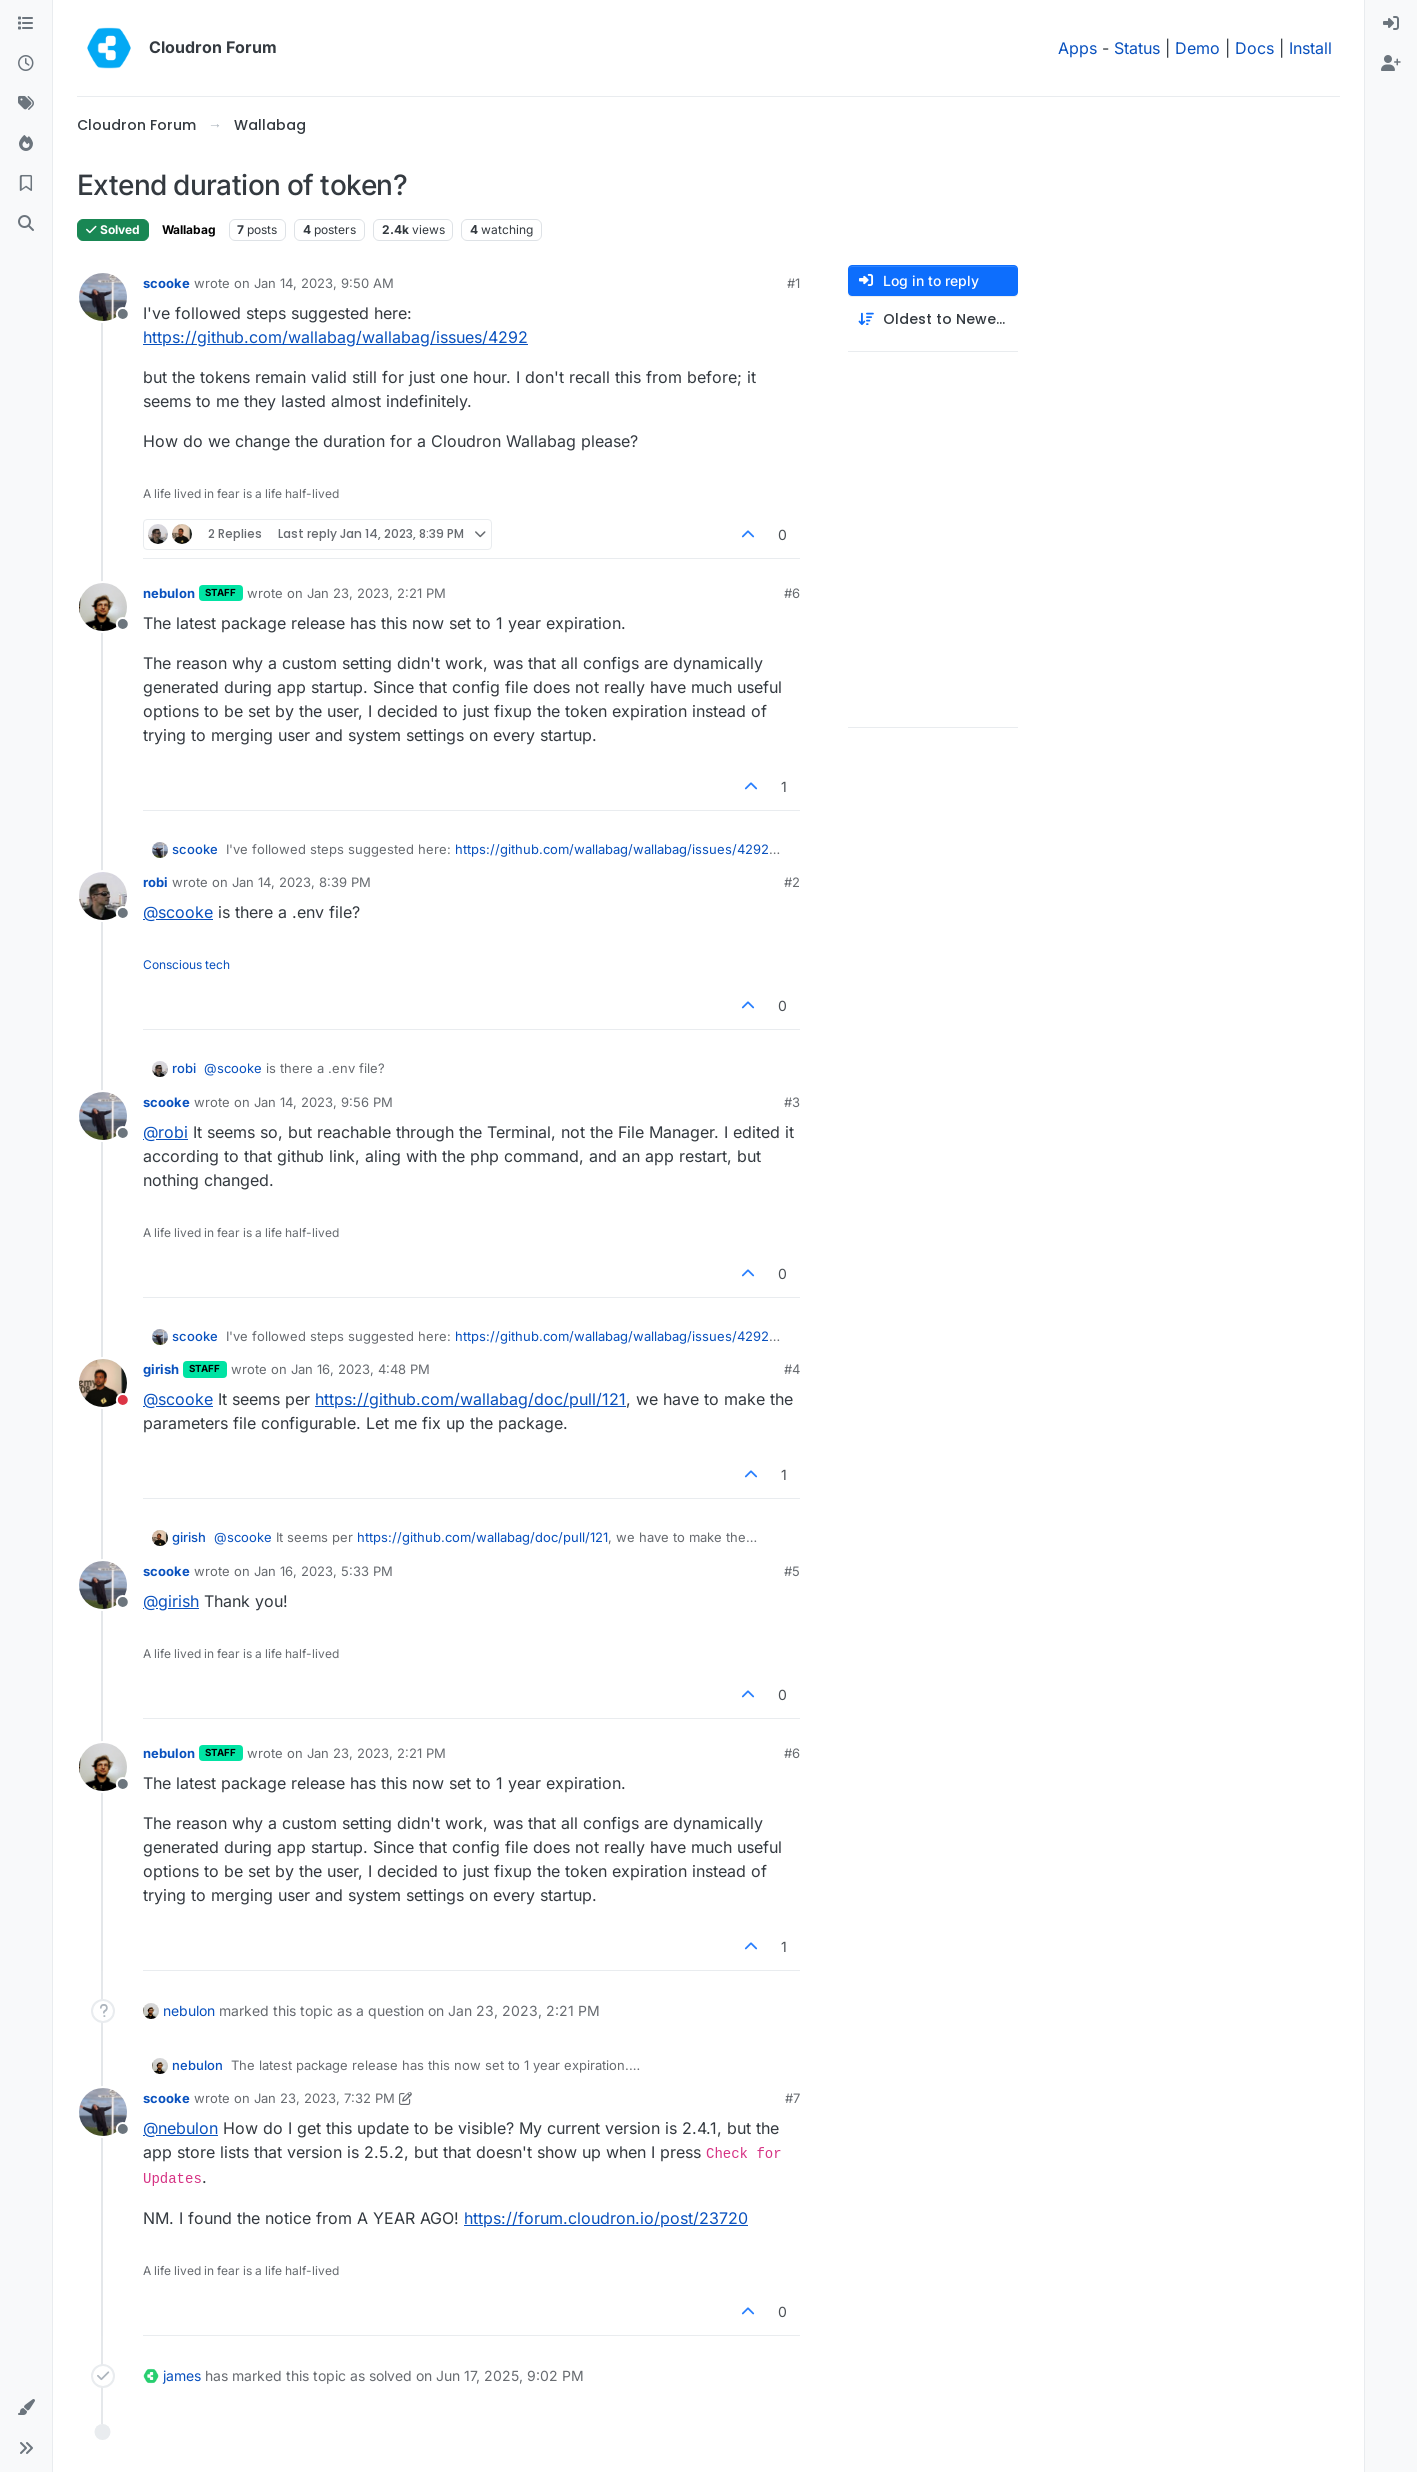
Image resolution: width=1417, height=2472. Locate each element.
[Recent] (26, 64)
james (182, 2375)
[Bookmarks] (26, 184)
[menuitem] (1391, 24)
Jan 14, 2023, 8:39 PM (301, 882)
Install (1310, 48)
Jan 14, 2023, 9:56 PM (323, 1102)
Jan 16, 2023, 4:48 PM (360, 1369)
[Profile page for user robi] (103, 896)
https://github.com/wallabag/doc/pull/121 (470, 1399)
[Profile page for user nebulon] (103, 607)
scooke (166, 283)
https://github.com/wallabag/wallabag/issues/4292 (335, 337)
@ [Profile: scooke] (178, 912)
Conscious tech (186, 964)
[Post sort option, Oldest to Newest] (933, 319)
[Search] (26, 224)
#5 (792, 1571)
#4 (792, 1369)
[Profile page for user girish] (103, 1383)
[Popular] (26, 144)
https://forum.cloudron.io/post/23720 (606, 2218)
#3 (792, 1102)
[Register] (1391, 64)
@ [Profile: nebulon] (180, 2128)
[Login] (1391, 24)
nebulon (169, 593)
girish (161, 1369)
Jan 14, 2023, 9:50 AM (324, 283)
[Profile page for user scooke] (103, 297)
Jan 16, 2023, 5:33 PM (323, 1571)
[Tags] (26, 104)
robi (155, 882)
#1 (793, 283)
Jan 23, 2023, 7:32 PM (324, 2098)
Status (1137, 48)
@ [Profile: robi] (165, 1132)
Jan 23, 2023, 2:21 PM (376, 593)
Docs (1254, 48)
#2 (792, 882)
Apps (1077, 48)
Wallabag (189, 229)
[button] (26, 2408)
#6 (792, 593)
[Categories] (26, 24)
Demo (1197, 48)
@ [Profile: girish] (171, 1601)
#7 (792, 2098)
